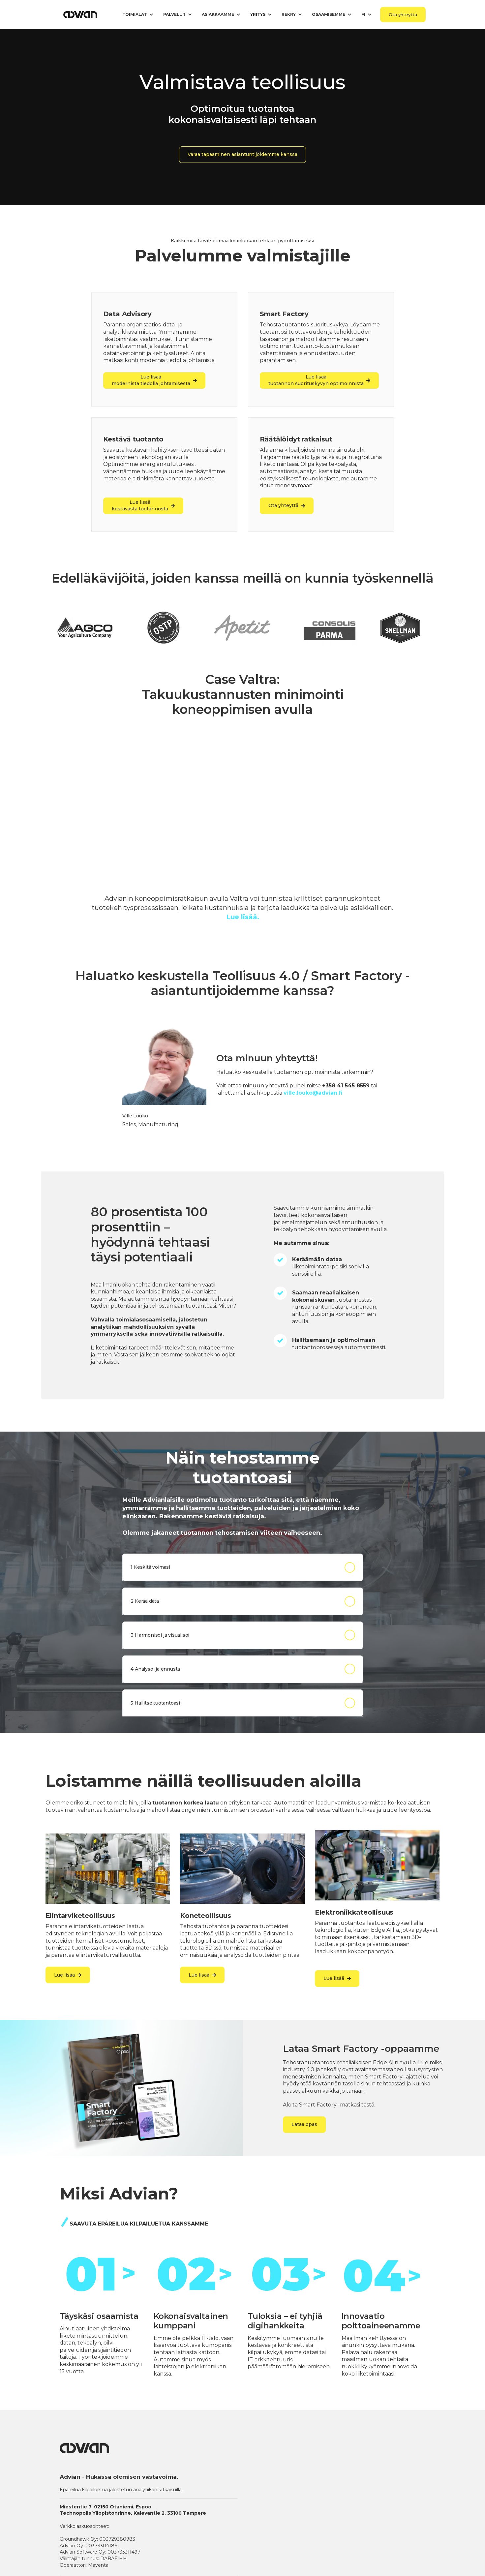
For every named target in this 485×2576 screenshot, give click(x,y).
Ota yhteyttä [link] (403, 14)
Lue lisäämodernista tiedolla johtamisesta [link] (154, 380)
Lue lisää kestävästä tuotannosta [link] (143, 505)
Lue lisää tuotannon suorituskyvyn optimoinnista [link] (319, 380)
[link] (81, 14)
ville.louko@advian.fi (313, 1093)
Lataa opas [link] (304, 2124)
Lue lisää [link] (67, 1975)
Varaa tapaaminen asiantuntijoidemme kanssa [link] (242, 154)
